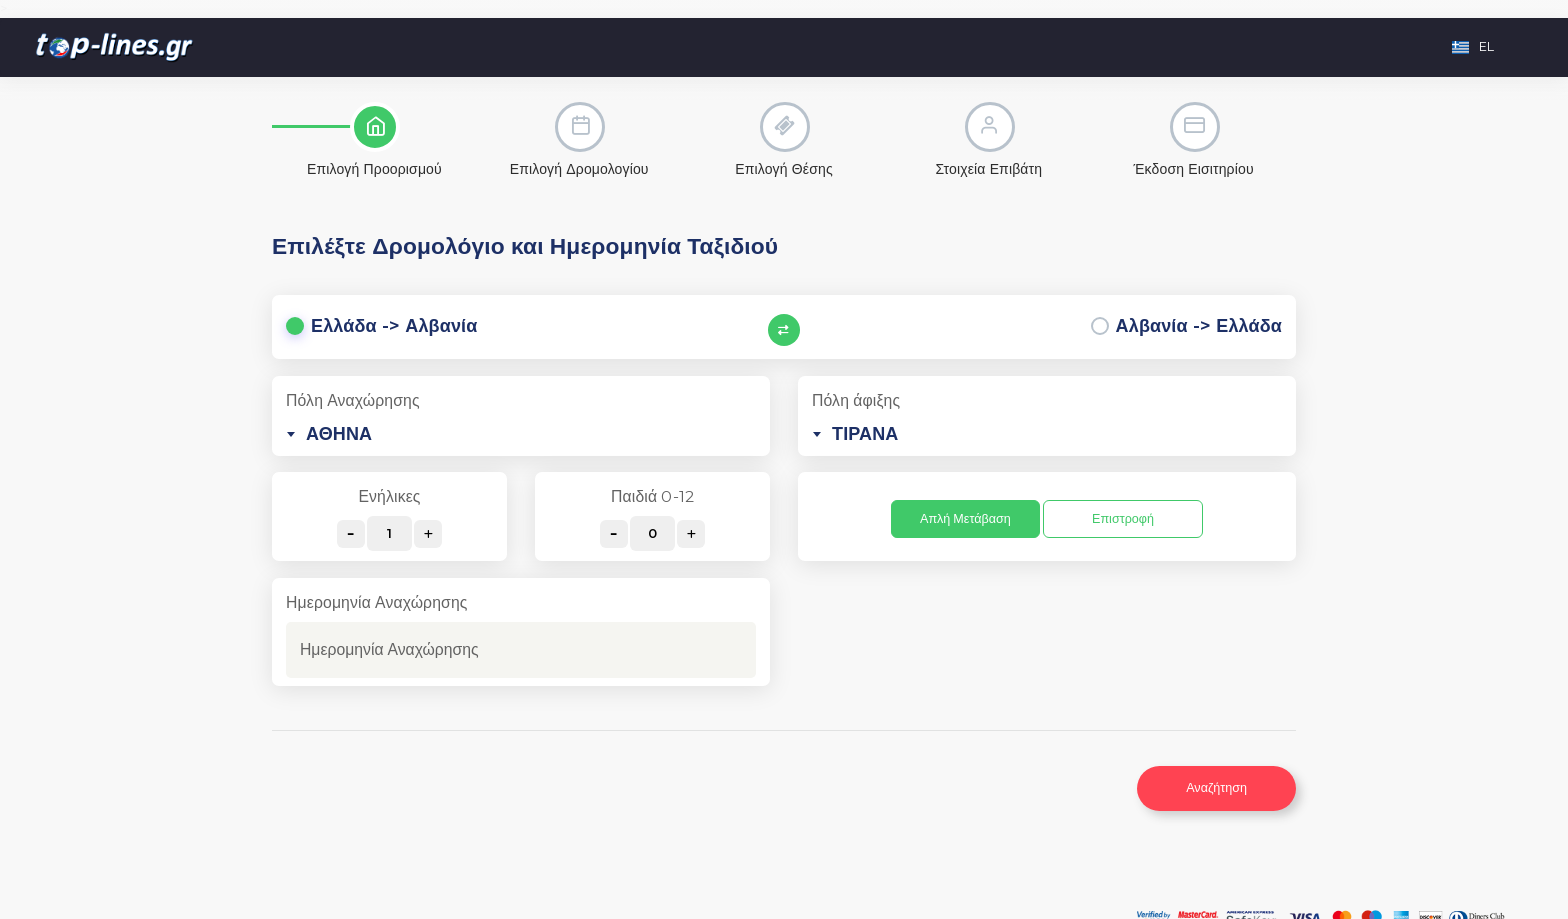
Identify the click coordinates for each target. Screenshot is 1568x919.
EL (1473, 46)
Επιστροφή (1123, 518)
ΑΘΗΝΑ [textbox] (339, 434)
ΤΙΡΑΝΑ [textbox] (865, 434)
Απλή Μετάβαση (965, 518)
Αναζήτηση (1216, 787)
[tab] (374, 140)
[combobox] (521, 434)
